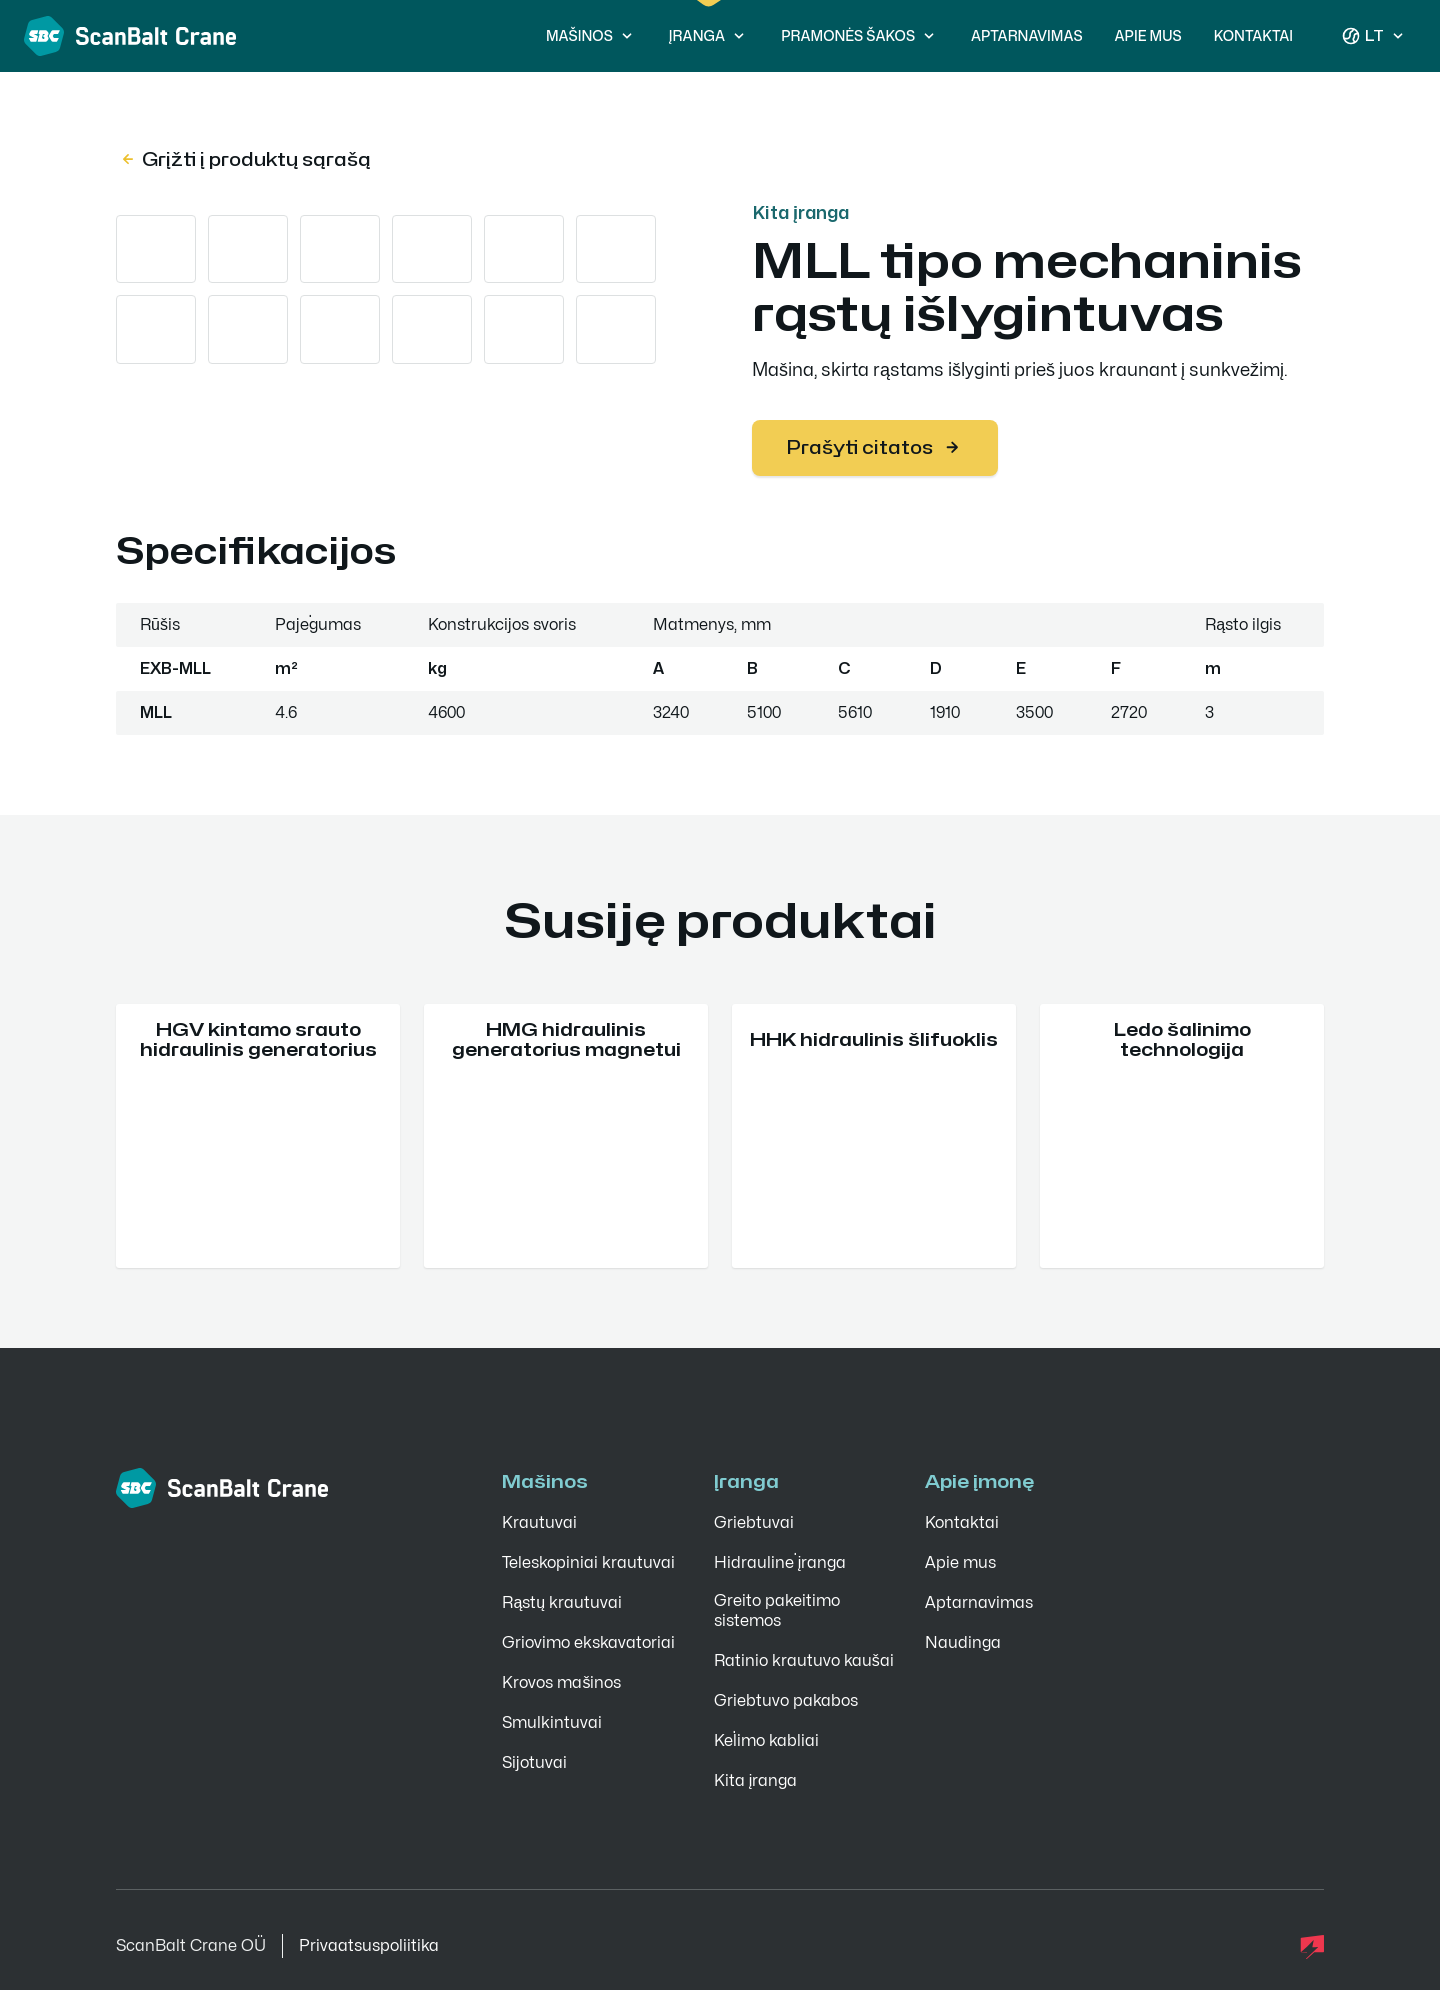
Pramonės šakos (860, 36)
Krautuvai (539, 1523)
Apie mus (1148, 35)
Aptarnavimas (1026, 35)
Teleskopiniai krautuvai (588, 1563)
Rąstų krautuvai (562, 1603)
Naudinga (963, 1643)
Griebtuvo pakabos (786, 1701)
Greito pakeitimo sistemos (777, 1611)
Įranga (709, 36)
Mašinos (591, 36)
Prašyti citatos (875, 447)
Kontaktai (1253, 35)
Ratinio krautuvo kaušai (804, 1661)
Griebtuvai (754, 1523)
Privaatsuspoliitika (369, 1946)
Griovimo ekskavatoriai (588, 1643)
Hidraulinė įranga (780, 1563)
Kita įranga (800, 212)
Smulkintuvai (552, 1723)
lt (1374, 36)
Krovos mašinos (561, 1683)
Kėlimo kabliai (766, 1741)
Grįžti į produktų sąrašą (244, 159)
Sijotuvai (534, 1763)
